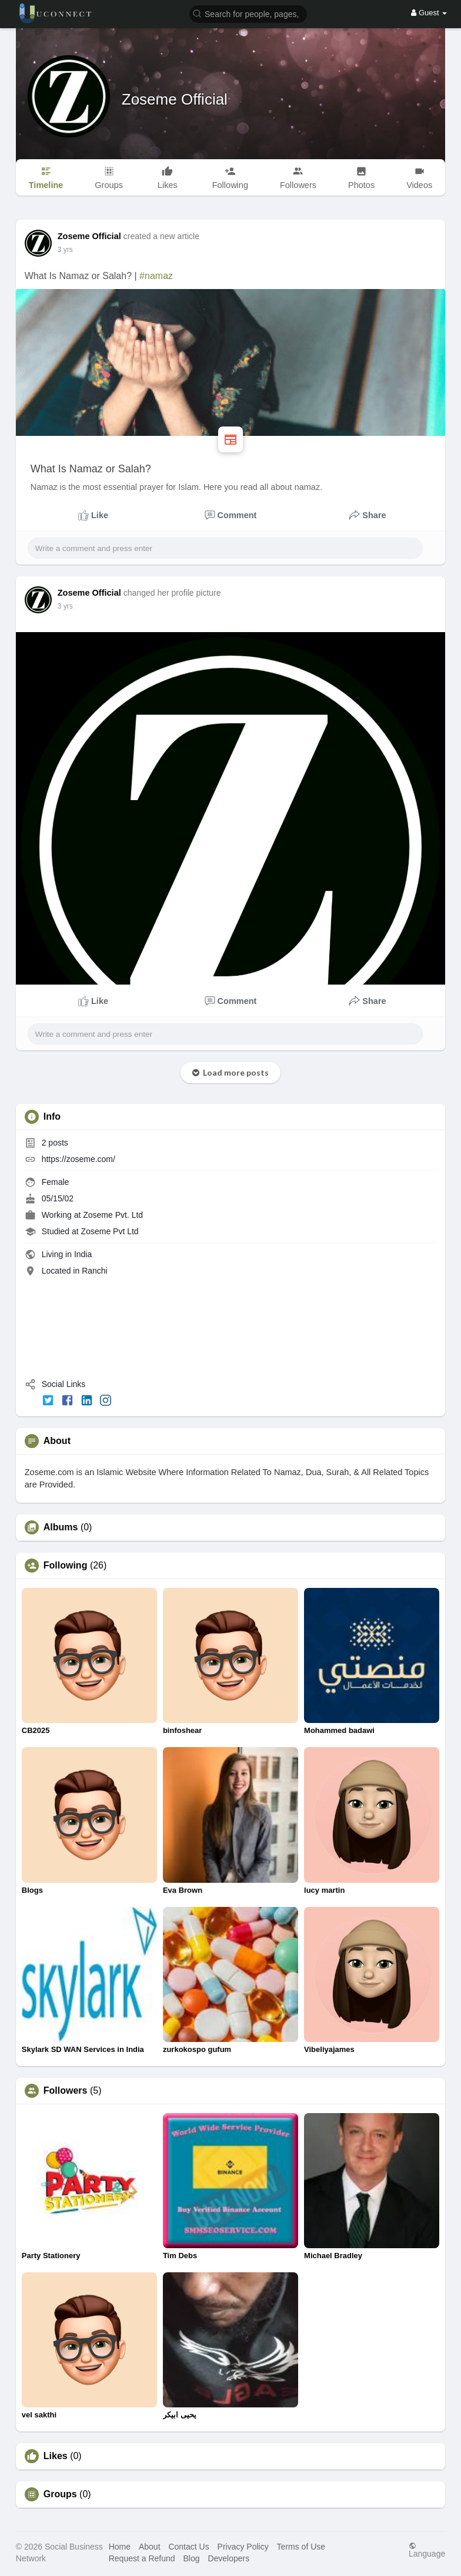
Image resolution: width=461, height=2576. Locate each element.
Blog (191, 2558)
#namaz (156, 276)
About (150, 2546)
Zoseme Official (175, 99)
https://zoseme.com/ (78, 1159)
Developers (228, 2558)
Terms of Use (301, 2546)
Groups (60, 2494)
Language (427, 2550)
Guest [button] (429, 12)
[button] (248, 13)
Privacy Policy (243, 2546)
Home (120, 2546)
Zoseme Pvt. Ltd (113, 1215)
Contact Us (188, 2546)
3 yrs (65, 250)
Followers (66, 2090)
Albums (61, 1527)
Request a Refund (142, 2558)
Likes (56, 2456)
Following (66, 1565)
